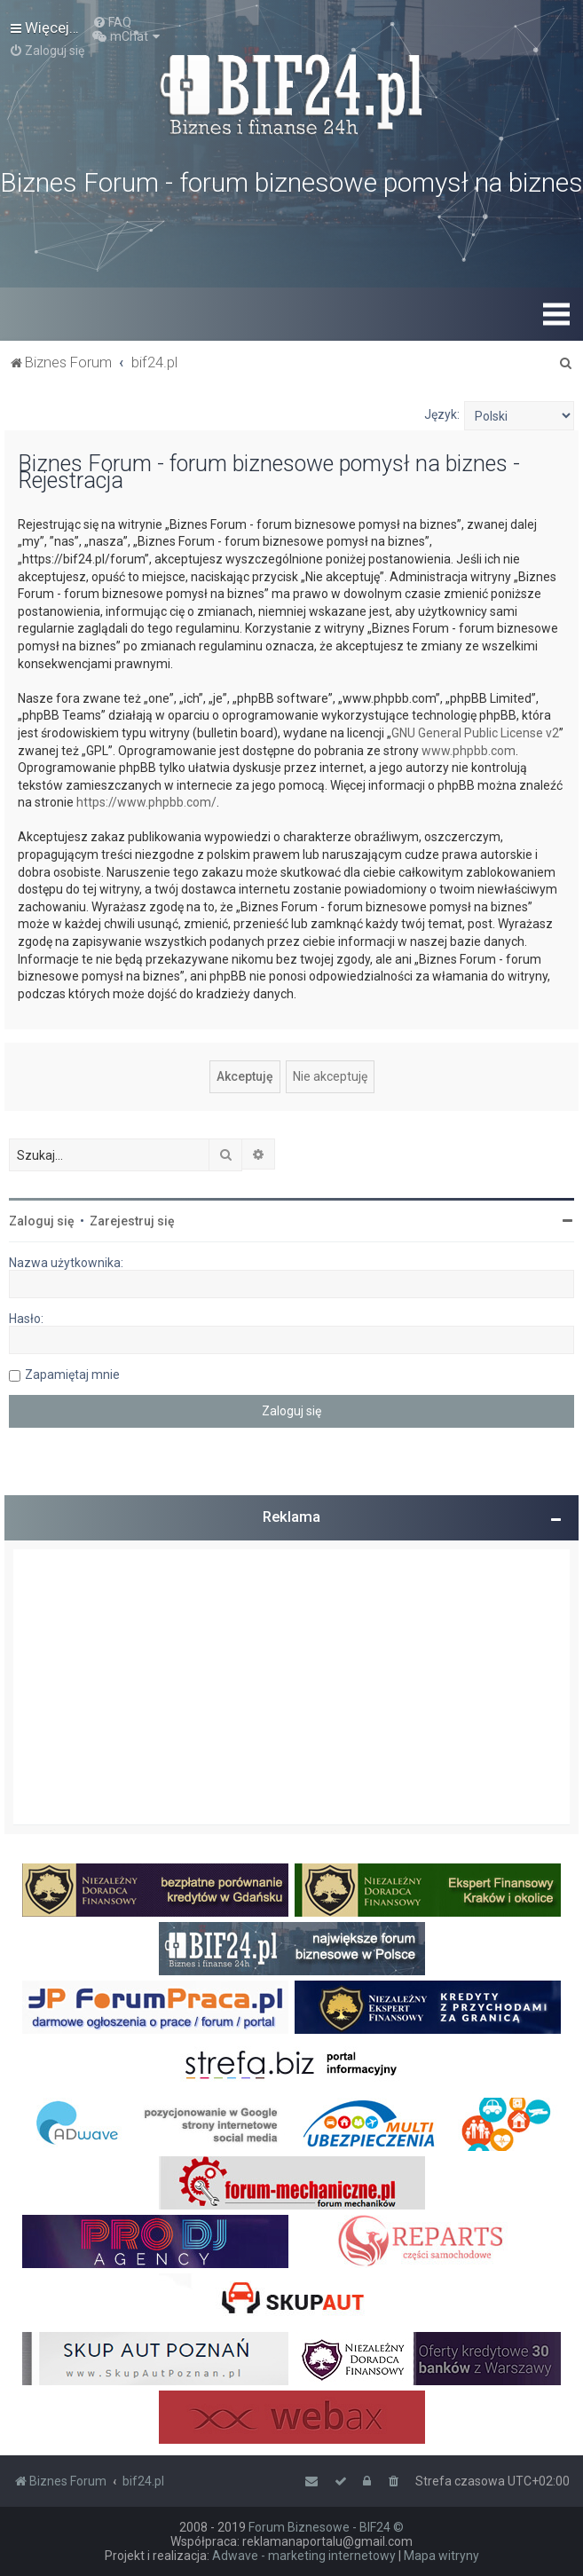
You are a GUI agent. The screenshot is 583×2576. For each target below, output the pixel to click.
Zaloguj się (42, 1221)
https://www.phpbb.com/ (146, 802)
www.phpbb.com (468, 751)
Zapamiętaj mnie (72, 1374)
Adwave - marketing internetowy (304, 2555)
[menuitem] (111, 22)
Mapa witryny (441, 2555)
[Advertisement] (291, 1687)
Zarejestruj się (132, 1221)
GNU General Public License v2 (475, 733)
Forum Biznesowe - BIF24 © (326, 2527)
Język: (442, 414)
